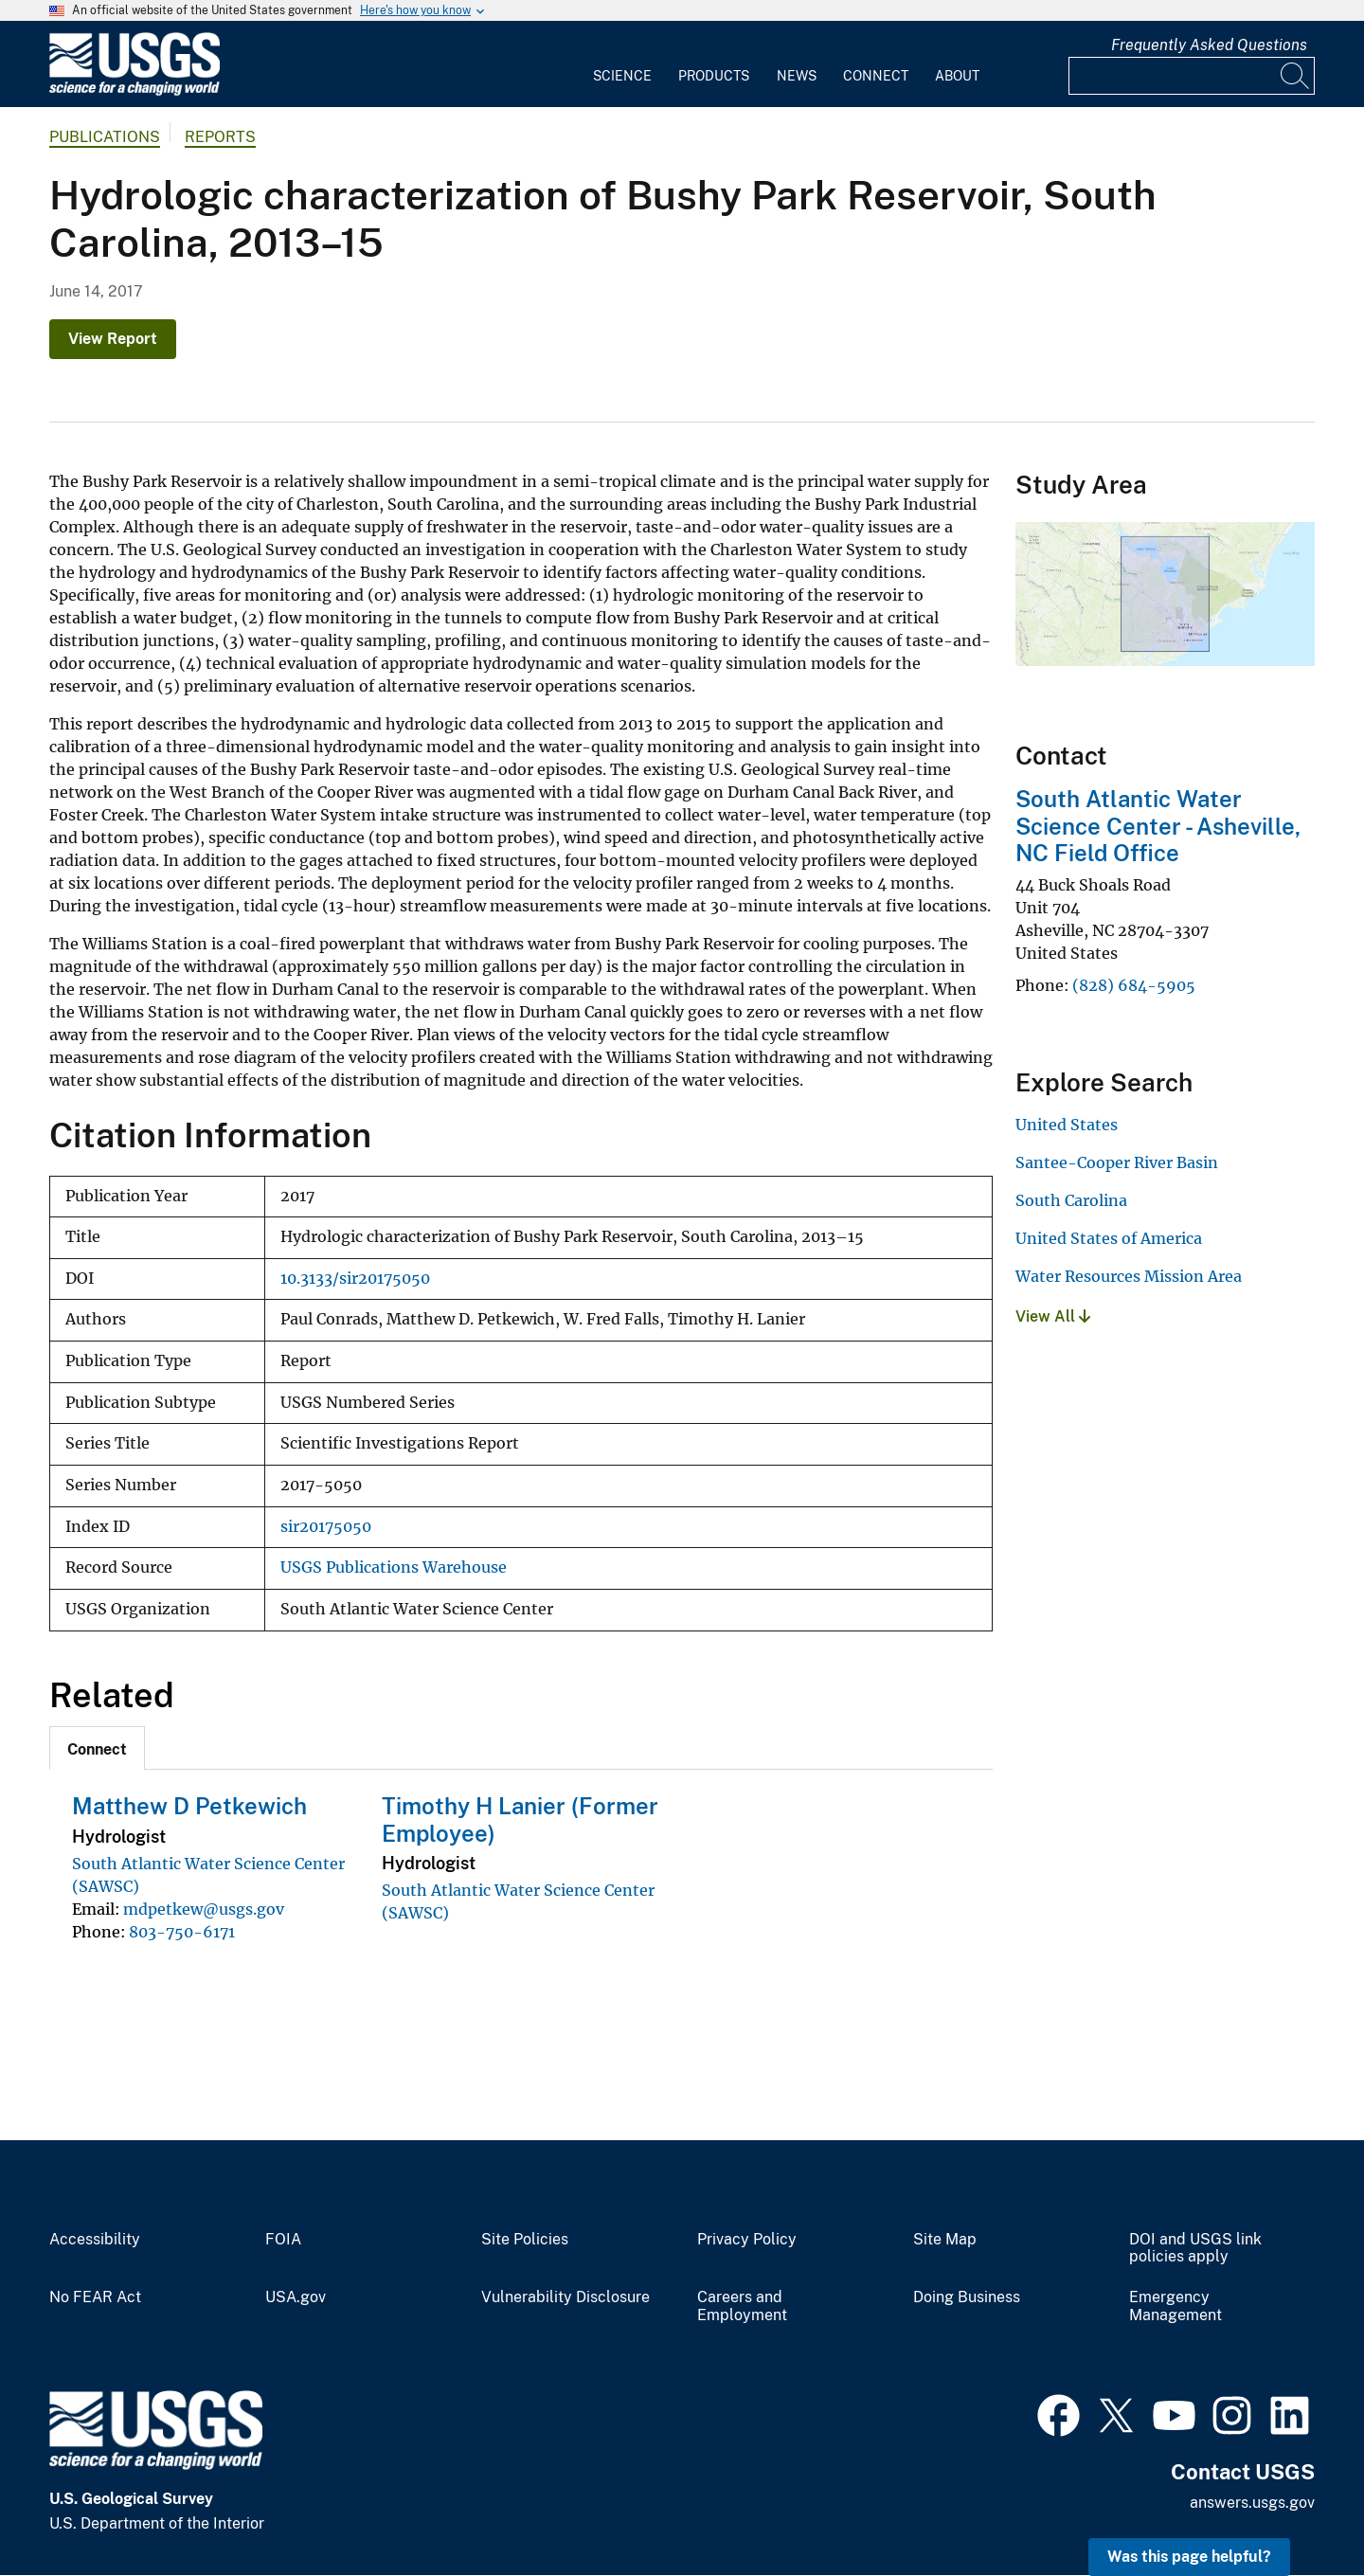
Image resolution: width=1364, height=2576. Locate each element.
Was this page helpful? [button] (1189, 2557)
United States (1066, 1124)
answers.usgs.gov (1252, 2503)
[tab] (97, 1748)
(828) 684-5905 (1133, 985)
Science (622, 75)
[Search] (1296, 76)
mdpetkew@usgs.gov (203, 1909)
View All (1052, 1316)
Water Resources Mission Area (1128, 1276)
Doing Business (966, 2297)
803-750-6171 (182, 1931)
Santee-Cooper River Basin (1116, 1162)
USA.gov (295, 2297)
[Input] (1191, 76)
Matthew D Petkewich (189, 1805)
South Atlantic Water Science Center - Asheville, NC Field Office (1158, 826)
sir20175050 (325, 1527)
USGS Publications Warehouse (393, 1567)
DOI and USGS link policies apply (1195, 2248)
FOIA (283, 2239)
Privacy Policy (747, 2239)
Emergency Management (1175, 2306)
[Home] (134, 91)
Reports (220, 137)
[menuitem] (622, 64)
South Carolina (1071, 1200)
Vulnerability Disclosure (565, 2297)
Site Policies (524, 2239)
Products (713, 75)
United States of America (1108, 1238)
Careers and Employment (742, 2306)
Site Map (945, 2239)
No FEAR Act (95, 2297)
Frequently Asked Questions (1209, 45)
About (957, 75)
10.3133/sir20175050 (355, 1279)
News (797, 75)
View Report (112, 339)
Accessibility (94, 2239)
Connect (875, 75)
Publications (104, 137)
